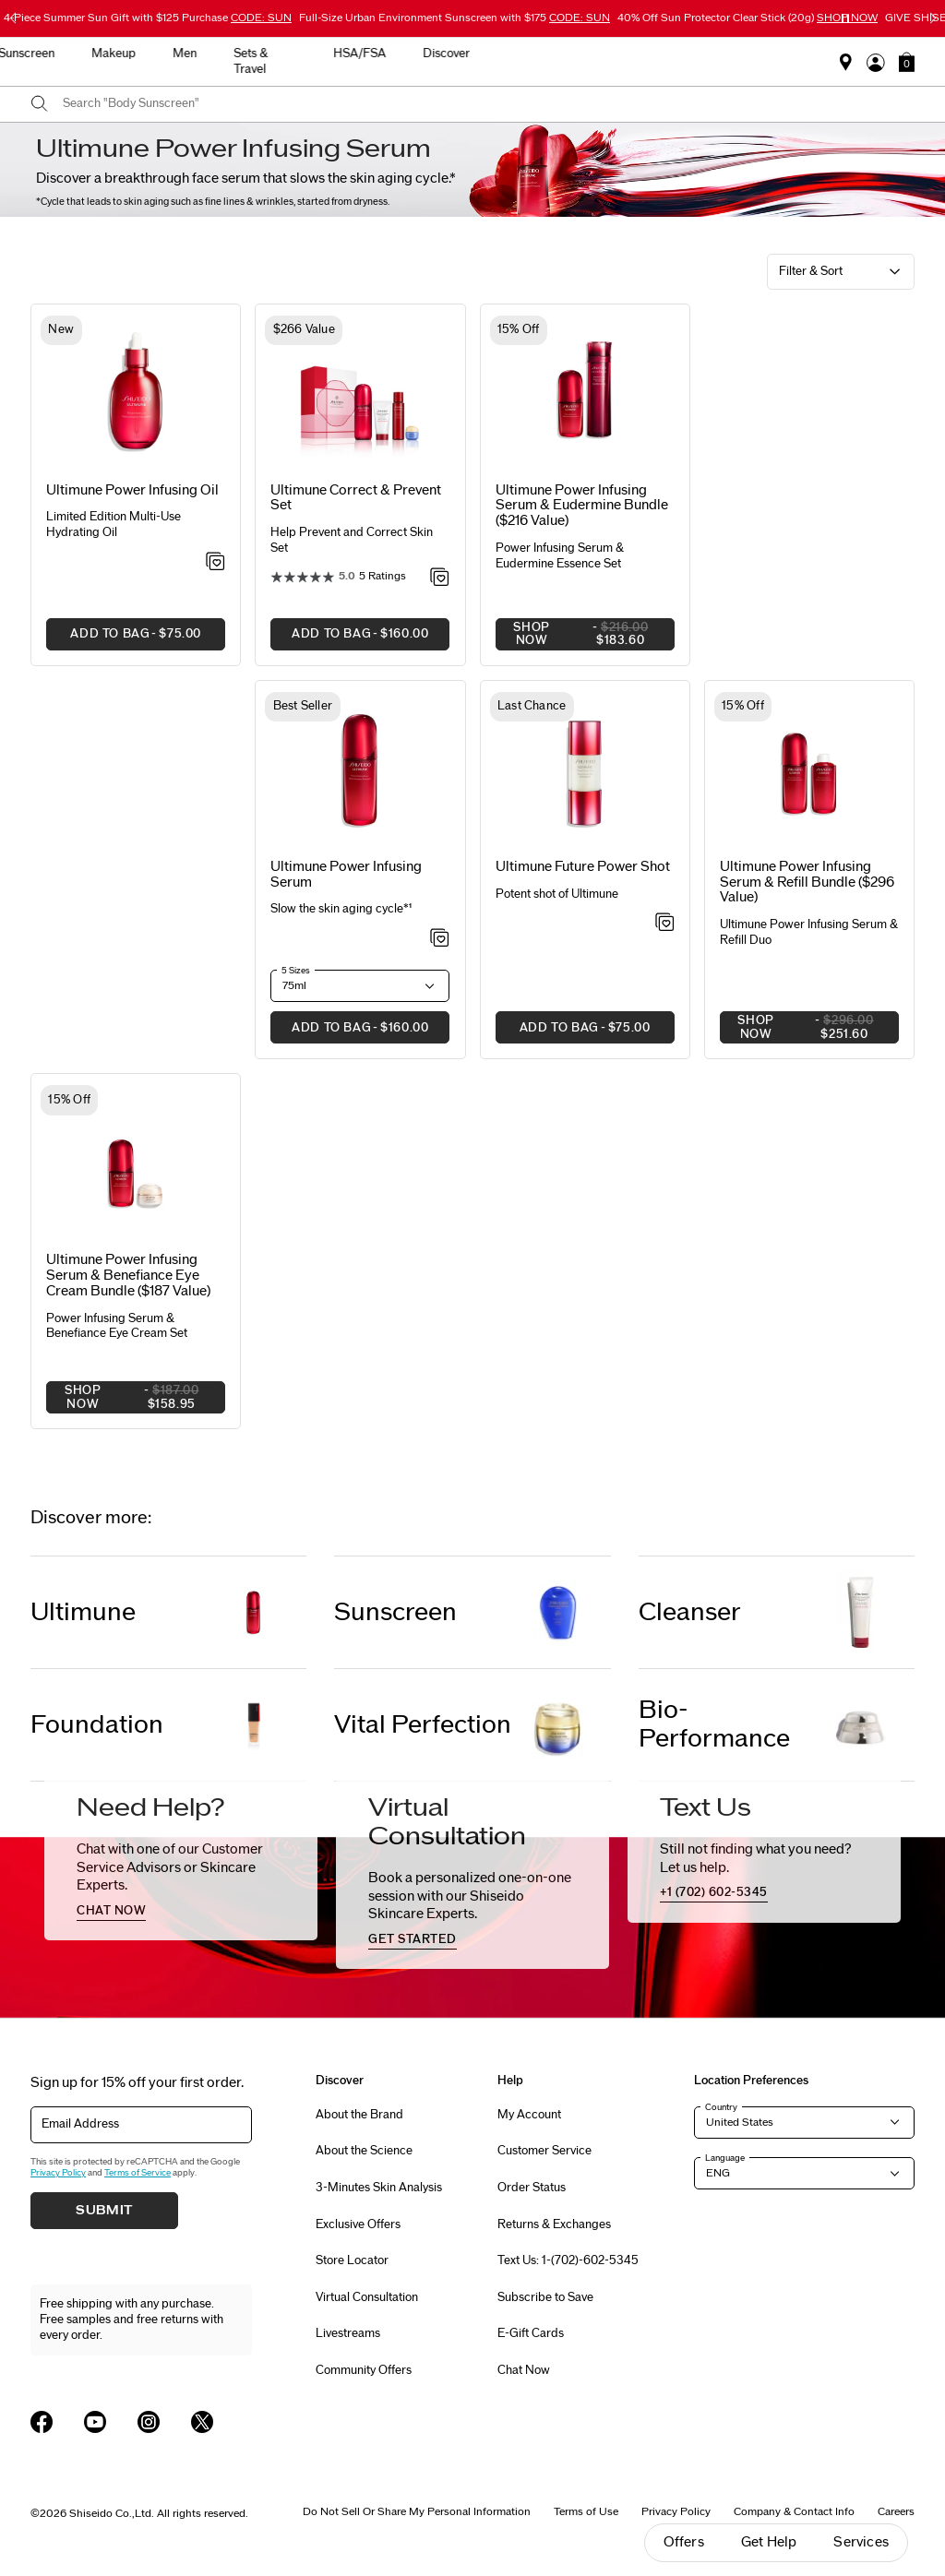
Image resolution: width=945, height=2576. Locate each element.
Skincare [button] (306, 53)
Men (554, 53)
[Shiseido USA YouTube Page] (95, 2422)
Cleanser (690, 1612)
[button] (907, 62)
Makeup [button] (483, 53)
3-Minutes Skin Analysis (379, 2187)
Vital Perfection (422, 1724)
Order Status (531, 2187)
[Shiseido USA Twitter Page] (202, 2422)
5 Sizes (295, 970)
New (233, 53)
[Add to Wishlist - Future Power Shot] (665, 923)
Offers (684, 2542)
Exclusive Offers (358, 2224)
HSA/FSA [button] (728, 53)
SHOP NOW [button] (585, 635)
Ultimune (83, 1612)
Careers (896, 2511)
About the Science (364, 2150)
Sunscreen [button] (395, 53)
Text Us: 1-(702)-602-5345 (568, 2260)
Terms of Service (137, 2172)
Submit (104, 2210)
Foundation (96, 1724)
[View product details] (135, 393)
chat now (111, 1910)
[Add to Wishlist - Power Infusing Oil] (215, 563)
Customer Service (544, 2150)
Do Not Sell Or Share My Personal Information (417, 2511)
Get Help (769, 2542)
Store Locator (352, 2260)
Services (861, 2542)
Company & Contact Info (794, 2511)
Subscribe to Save (545, 2297)
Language (725, 2158)
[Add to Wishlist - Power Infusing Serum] (439, 939)
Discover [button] (815, 53)
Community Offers (364, 2370)
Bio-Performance (714, 1724)
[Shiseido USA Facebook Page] (41, 2422)
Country (721, 2107)
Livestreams (348, 2333)
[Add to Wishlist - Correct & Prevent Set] (439, 578)
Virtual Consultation (367, 2297)
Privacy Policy (58, 2172)
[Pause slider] (845, 18)
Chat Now (523, 2370)
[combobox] (489, 104)
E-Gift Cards (530, 2333)
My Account (529, 2114)
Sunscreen (395, 1612)
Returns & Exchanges (554, 2224)
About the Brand (359, 2114)
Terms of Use (586, 2511)
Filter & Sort (811, 271)
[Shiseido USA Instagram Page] (149, 2422)
